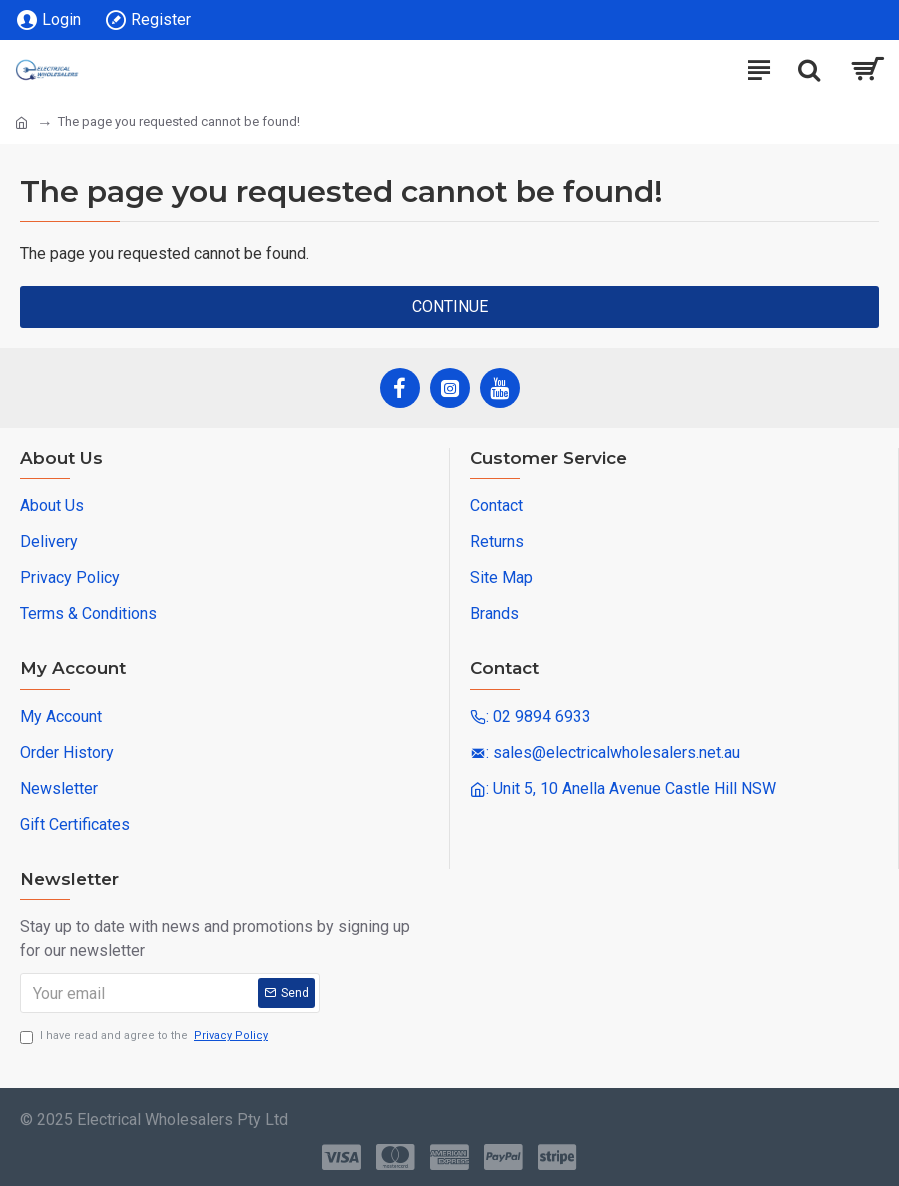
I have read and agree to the (145, 1036)
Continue (450, 306)
